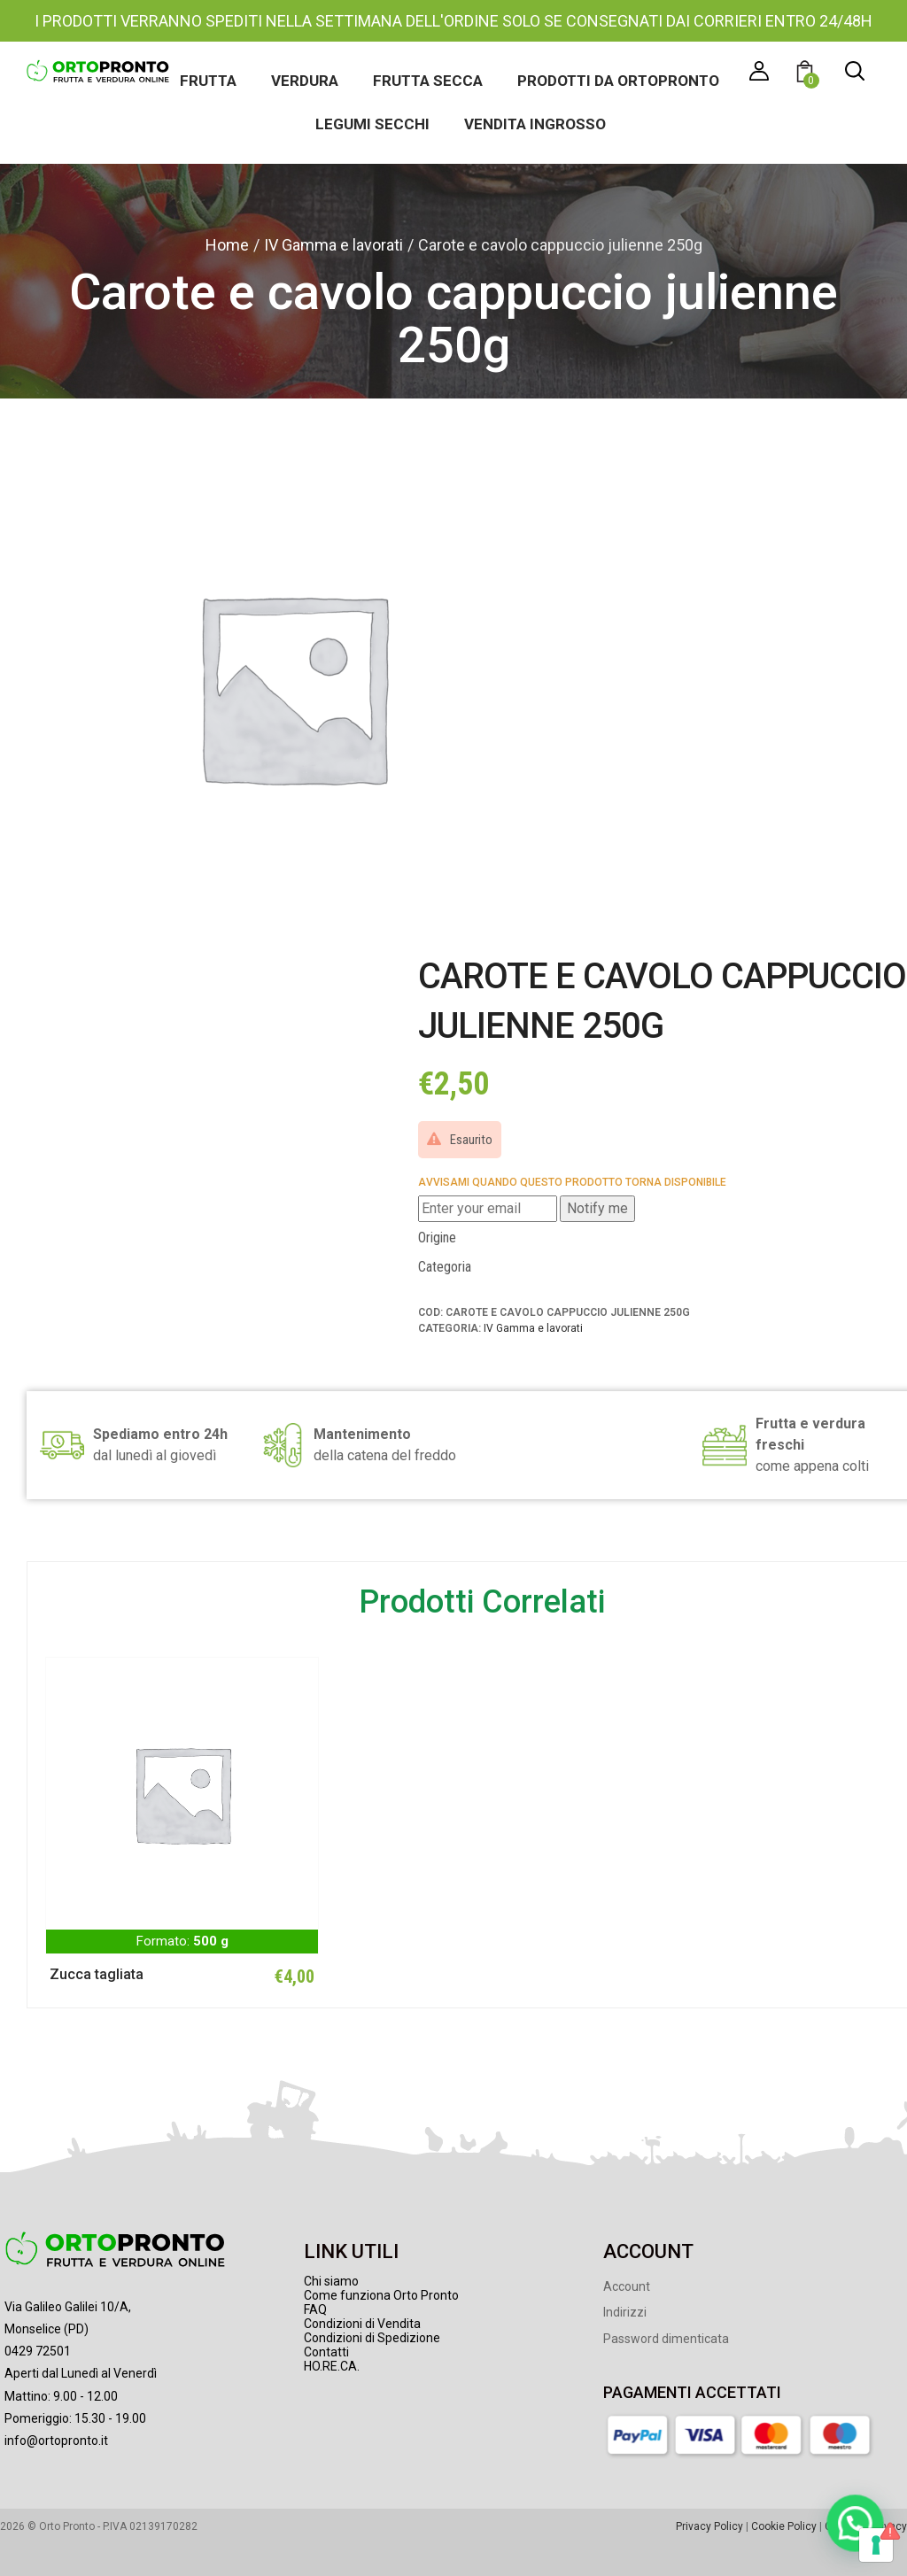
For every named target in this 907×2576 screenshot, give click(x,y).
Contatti (326, 2352)
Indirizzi (625, 2312)
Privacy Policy (709, 2526)
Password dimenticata (666, 2339)
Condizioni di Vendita (362, 2324)
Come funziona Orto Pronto (381, 2295)
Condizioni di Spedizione (372, 2338)
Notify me (597, 1208)
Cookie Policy (784, 2526)
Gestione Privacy (866, 2526)
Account (626, 2286)
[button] (807, 74)
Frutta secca (428, 80)
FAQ (315, 2309)
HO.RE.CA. (332, 2366)
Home (227, 245)
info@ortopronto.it (56, 2440)
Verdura (304, 80)
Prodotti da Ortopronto (618, 80)
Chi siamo (331, 2281)
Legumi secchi (372, 124)
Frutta (208, 80)
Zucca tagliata (96, 1974)
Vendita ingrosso (535, 124)
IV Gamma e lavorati (333, 245)
